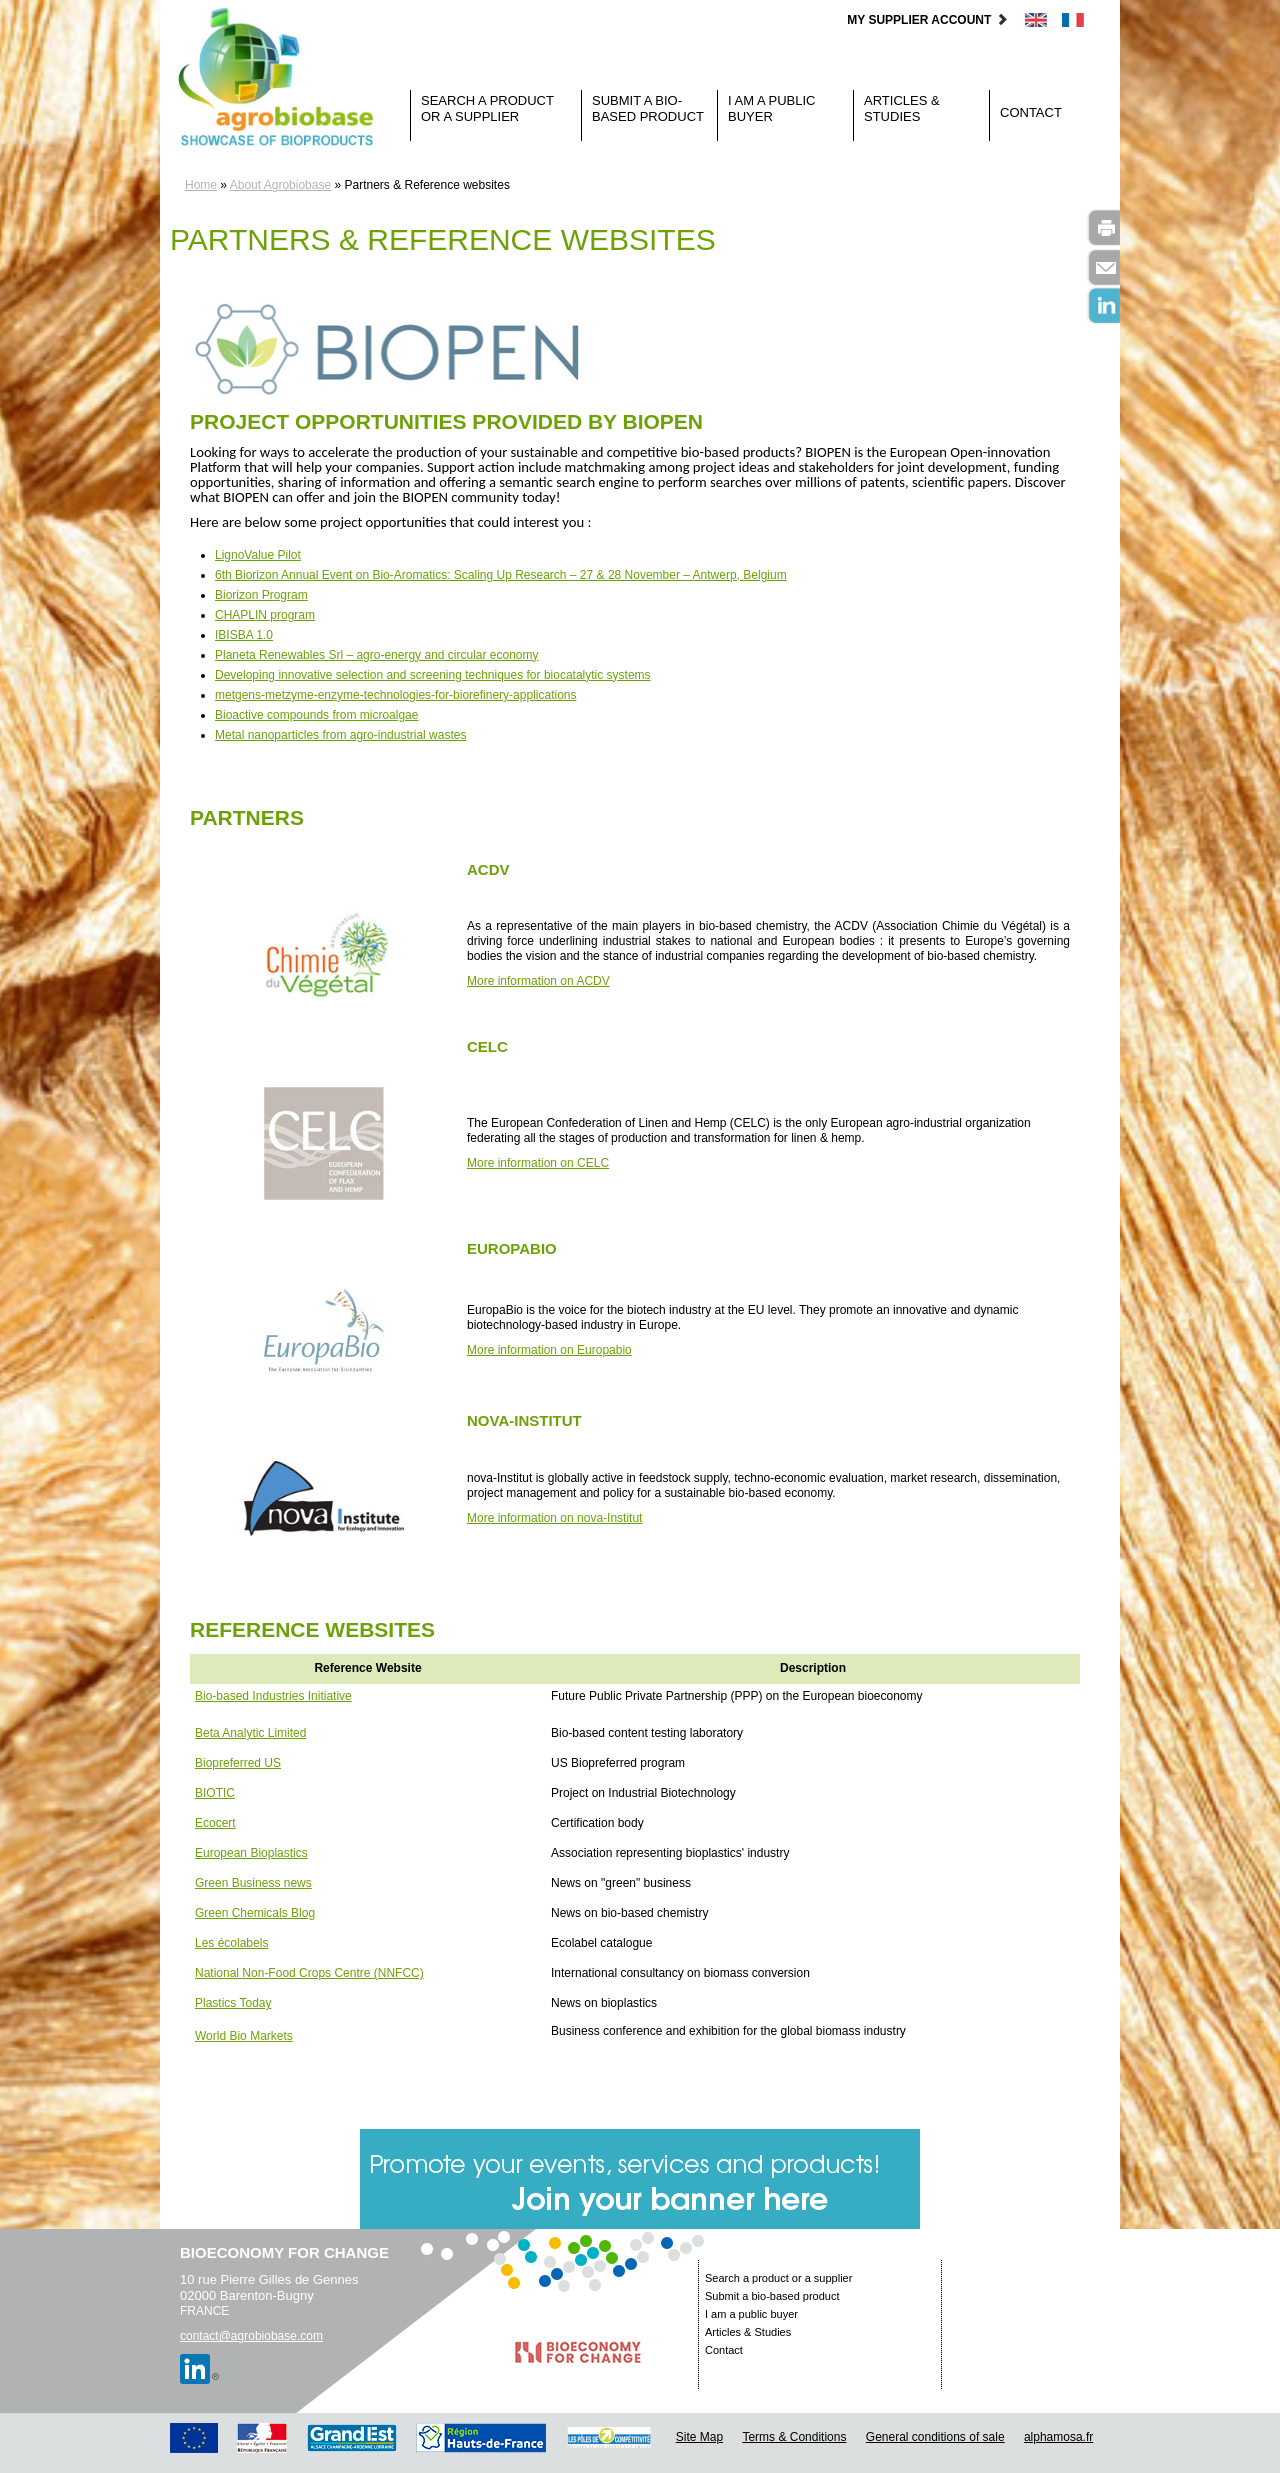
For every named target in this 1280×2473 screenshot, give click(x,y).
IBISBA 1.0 (244, 635)
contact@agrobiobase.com (251, 2336)
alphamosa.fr (1058, 2437)
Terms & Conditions (794, 2437)
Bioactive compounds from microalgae (316, 715)
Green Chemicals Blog (255, 1913)
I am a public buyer (771, 108)
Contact (1031, 112)
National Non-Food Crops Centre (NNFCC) (309, 1973)
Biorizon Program (261, 595)
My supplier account (927, 20)
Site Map (699, 2437)
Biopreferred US (238, 1763)
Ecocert (215, 1823)
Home (201, 185)
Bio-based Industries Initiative (273, 1696)
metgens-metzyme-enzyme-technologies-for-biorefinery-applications (395, 695)
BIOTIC (215, 1793)
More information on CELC (538, 1163)
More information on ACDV (538, 981)
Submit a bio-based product (648, 108)
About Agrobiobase (280, 185)
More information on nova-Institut (554, 1518)
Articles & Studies (902, 108)
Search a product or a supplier (487, 108)
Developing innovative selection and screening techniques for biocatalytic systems (433, 675)
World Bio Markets (244, 2036)
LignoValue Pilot (258, 555)
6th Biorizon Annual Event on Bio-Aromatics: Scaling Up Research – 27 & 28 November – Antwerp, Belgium (501, 575)
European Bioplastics (251, 1853)
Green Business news (253, 1883)
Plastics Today (233, 2003)
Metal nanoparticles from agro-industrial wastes (340, 735)
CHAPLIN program (265, 615)
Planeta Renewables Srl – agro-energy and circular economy (377, 655)
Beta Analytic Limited (250, 1733)
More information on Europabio (549, 1350)
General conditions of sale (935, 2437)
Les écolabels (231, 1943)
